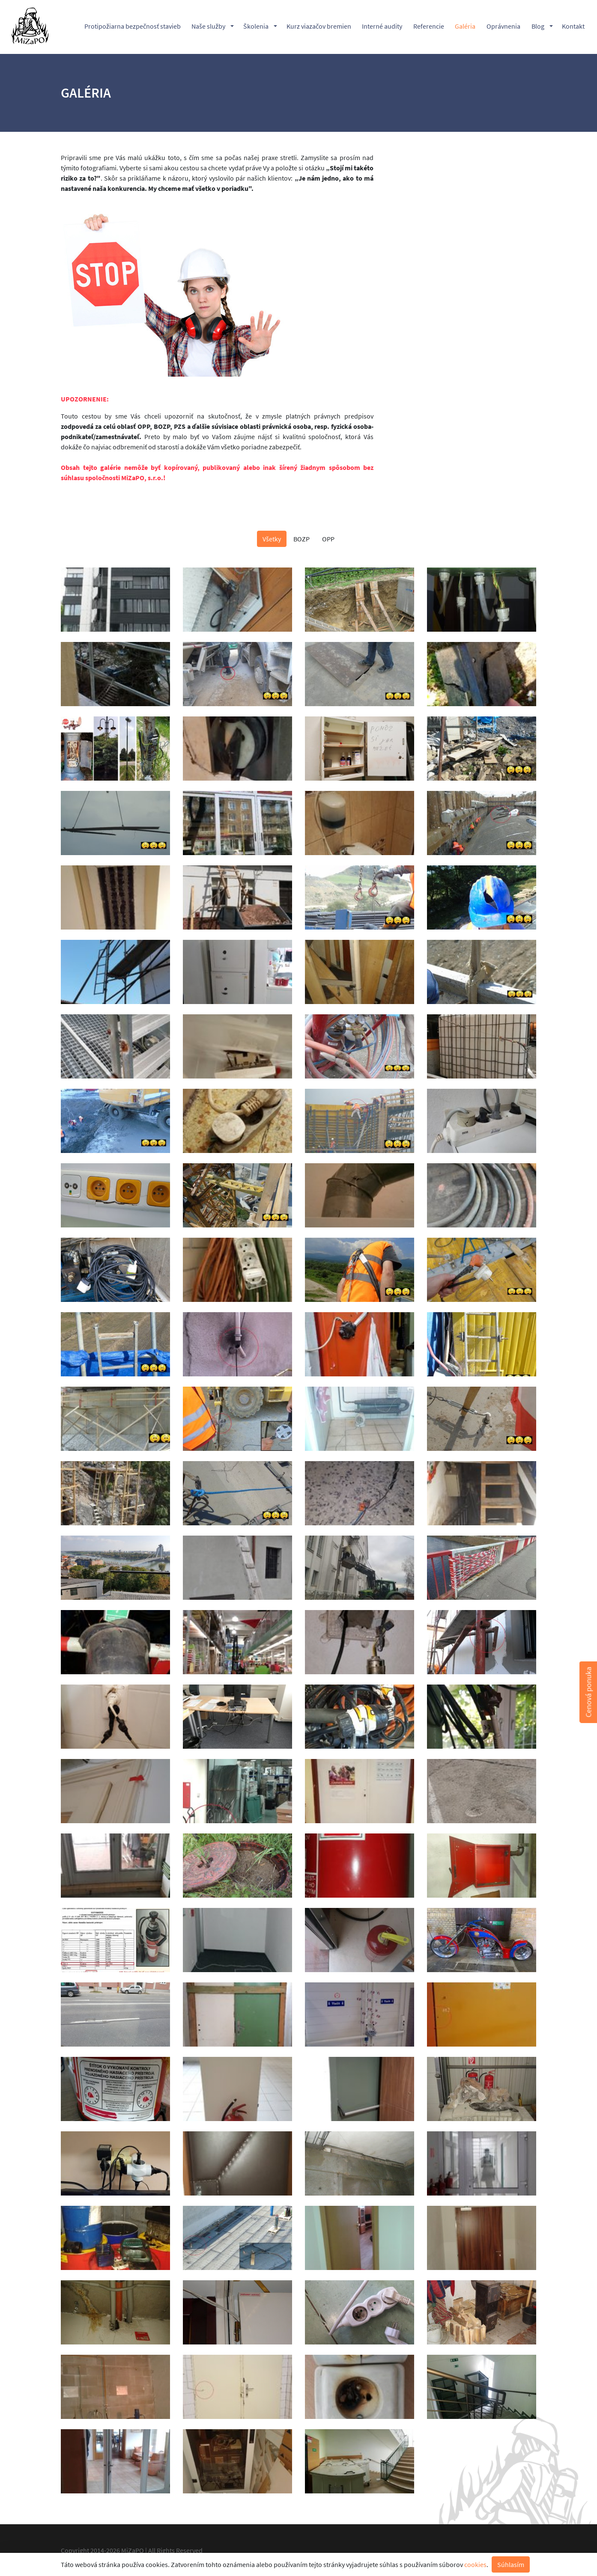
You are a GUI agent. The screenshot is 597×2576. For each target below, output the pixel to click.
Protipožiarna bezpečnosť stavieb (132, 27)
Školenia (256, 27)
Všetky (272, 539)
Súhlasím (510, 2564)
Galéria (465, 27)
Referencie (428, 27)
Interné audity (382, 27)
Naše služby (208, 27)
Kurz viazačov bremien (319, 27)
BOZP (301, 539)
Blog (537, 27)
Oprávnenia (503, 27)
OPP (328, 539)
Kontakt (573, 27)
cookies (475, 2564)
